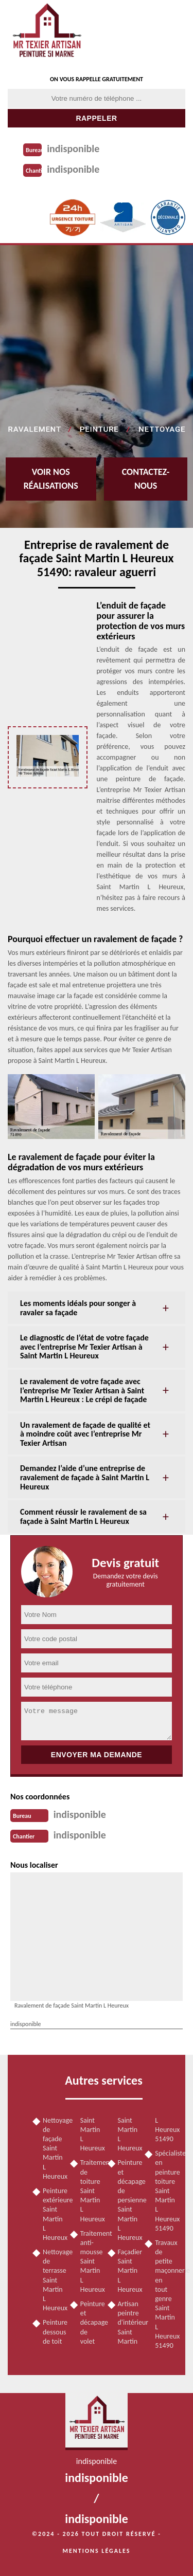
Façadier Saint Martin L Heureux (128, 2271)
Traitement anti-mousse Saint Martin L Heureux (90, 2261)
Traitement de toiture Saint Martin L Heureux (90, 2190)
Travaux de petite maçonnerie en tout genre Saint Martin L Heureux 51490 (165, 2294)
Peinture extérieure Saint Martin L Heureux (53, 2214)
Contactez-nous (146, 478)
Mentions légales (97, 2550)
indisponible (73, 148)
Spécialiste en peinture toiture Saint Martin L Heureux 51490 (165, 2191)
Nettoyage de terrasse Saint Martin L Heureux (53, 2280)
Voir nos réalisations (51, 478)
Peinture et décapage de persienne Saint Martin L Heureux (128, 2200)
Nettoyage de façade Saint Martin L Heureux (53, 2148)
